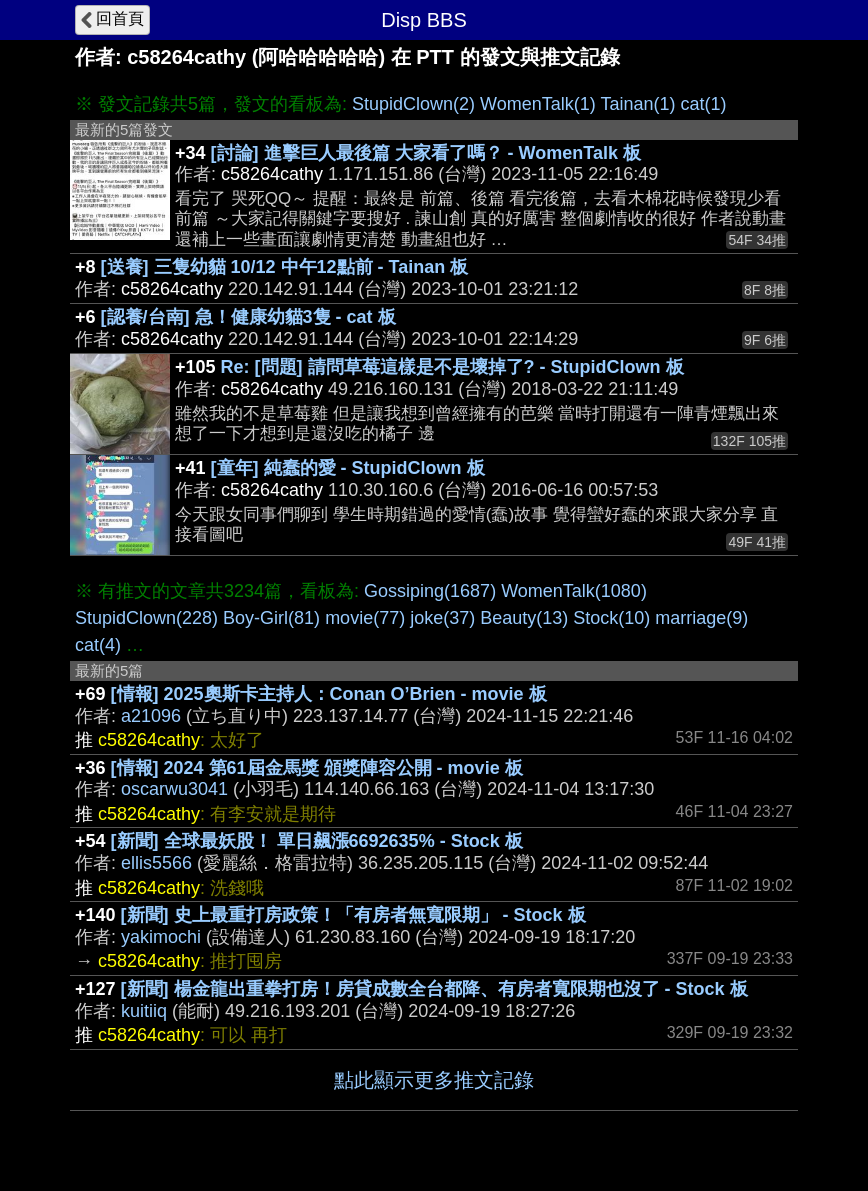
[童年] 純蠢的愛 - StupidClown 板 (348, 468)
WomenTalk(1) (538, 104)
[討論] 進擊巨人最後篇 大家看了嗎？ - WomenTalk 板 (426, 153)
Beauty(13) (524, 618)
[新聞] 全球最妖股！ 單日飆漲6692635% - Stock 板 (317, 841)
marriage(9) (701, 618)
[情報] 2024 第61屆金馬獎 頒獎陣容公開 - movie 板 (317, 768)
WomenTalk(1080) (574, 591)
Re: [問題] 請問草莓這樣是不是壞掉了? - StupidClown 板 (452, 367)
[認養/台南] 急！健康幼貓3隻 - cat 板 (248, 317)
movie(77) (365, 618)
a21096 (151, 716)
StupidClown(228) (146, 618)
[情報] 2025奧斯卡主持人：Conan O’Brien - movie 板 (329, 694)
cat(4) (98, 645)
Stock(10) (611, 618)
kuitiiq (144, 1011)
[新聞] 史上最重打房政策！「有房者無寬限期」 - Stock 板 (353, 915)
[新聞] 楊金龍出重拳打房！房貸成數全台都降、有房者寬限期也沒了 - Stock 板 (434, 989)
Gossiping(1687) (430, 591)
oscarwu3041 (174, 789)
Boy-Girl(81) (271, 618)
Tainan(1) (637, 104)
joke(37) (442, 618)
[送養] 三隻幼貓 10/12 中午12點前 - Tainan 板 (285, 267)
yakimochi (161, 937)
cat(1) (704, 104)
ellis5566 (156, 863)
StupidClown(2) (413, 104)
